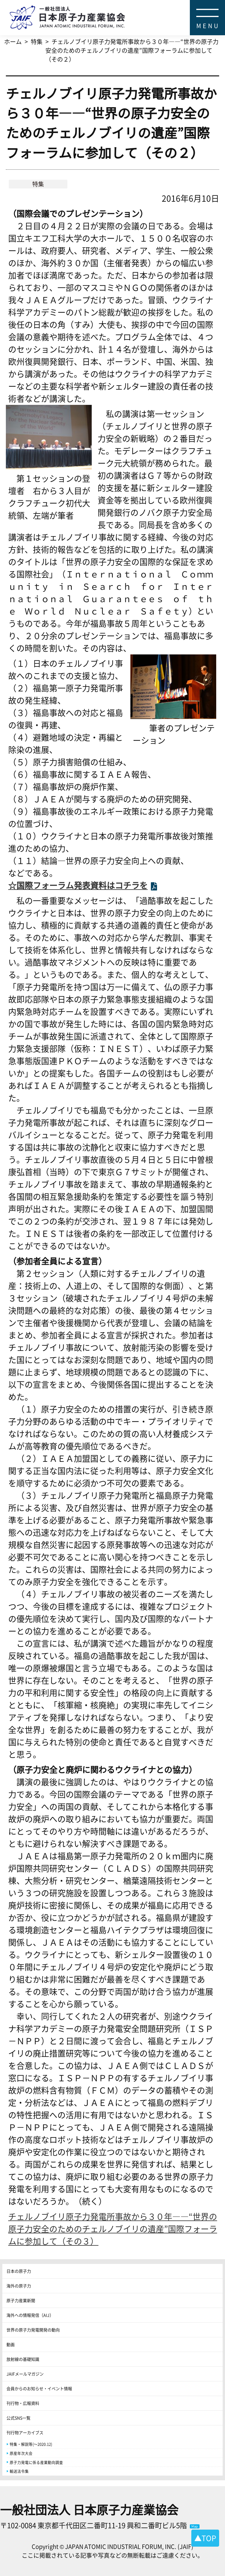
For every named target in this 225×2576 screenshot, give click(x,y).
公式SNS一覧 (18, 2418)
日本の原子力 (18, 2271)
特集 (38, 184)
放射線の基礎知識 (22, 2359)
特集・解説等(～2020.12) (31, 2444)
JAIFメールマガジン (25, 2374)
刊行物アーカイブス (24, 2432)
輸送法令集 (19, 2471)
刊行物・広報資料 (22, 2403)
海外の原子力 (18, 2286)
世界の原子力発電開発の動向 (33, 2330)
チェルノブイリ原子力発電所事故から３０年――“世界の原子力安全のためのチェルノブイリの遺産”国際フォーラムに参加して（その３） (112, 2228)
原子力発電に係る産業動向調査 (36, 2462)
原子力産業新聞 (20, 2300)
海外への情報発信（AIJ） (30, 2315)
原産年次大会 (21, 2453)
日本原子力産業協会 (117, 7)
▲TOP (205, 2538)
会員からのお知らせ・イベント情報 (39, 2388)
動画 (10, 2344)
